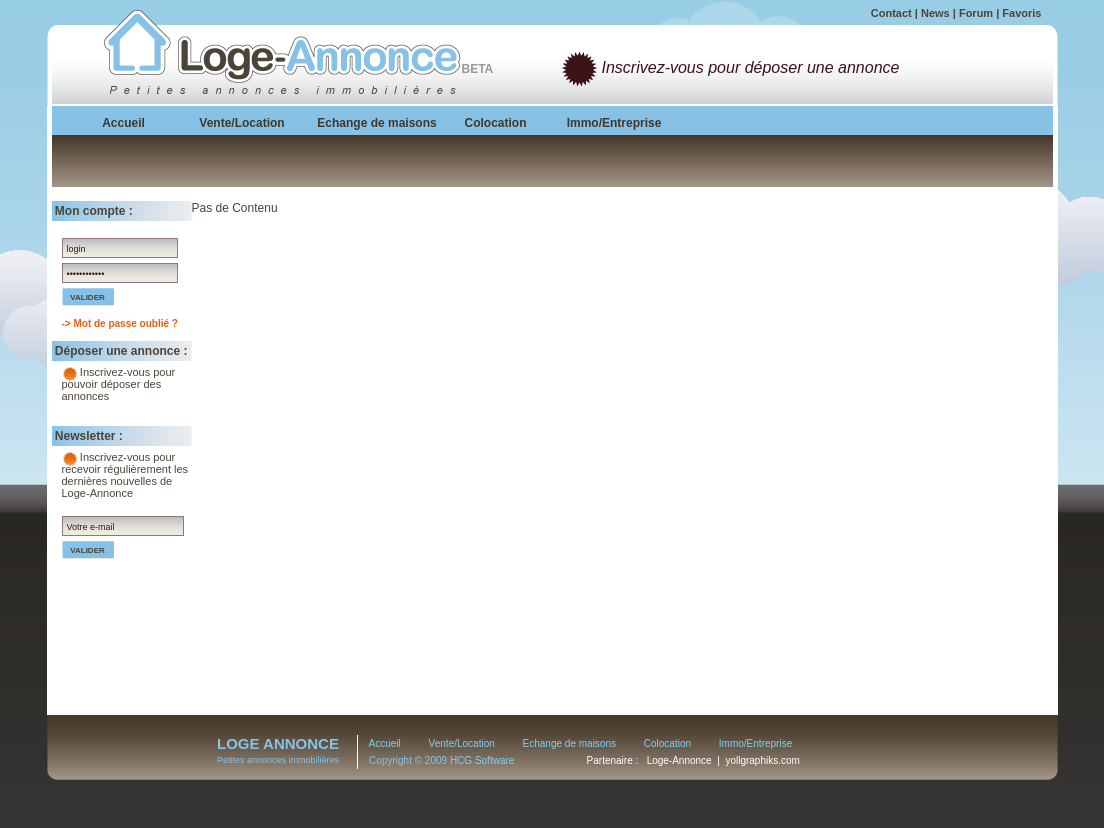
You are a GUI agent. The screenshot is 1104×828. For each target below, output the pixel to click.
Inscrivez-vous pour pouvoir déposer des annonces (119, 384)
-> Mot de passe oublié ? (120, 323)
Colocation (667, 743)
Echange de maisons (569, 743)
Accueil (385, 743)
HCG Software (482, 760)
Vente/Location (462, 743)
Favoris (1021, 13)
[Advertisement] (902, 326)
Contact (891, 13)
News (935, 13)
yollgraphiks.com (762, 760)
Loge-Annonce (679, 760)
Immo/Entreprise (755, 743)
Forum (976, 13)
